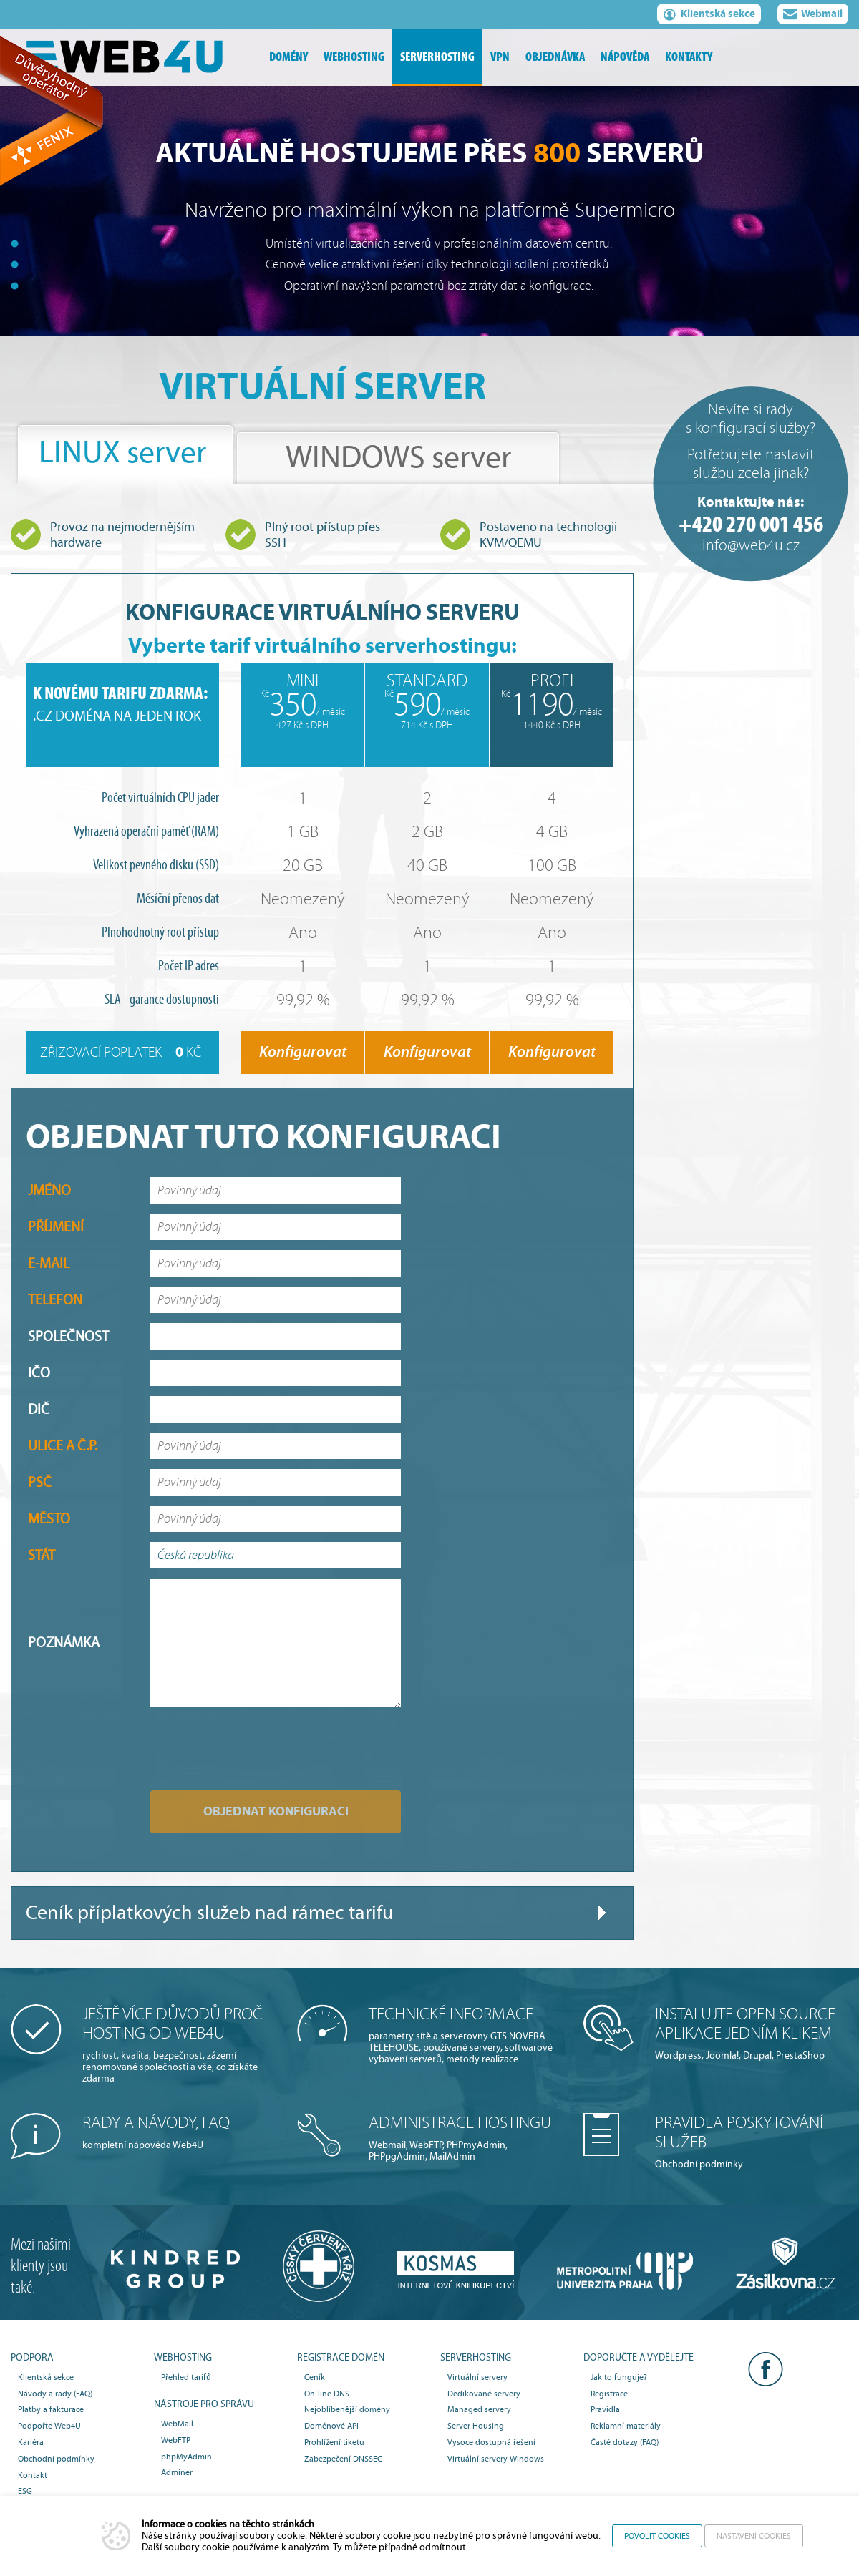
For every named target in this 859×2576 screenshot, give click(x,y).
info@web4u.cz (751, 546)
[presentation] (232, 1738)
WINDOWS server (398, 457)
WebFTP (175, 2440)
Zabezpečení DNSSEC (343, 2459)
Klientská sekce (709, 16)
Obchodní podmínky (751, 2141)
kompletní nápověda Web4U (179, 2132)
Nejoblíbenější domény (347, 2409)
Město (49, 1519)
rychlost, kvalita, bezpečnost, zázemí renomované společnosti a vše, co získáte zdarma (179, 2044)
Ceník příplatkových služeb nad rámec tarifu (209, 1913)
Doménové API (331, 2426)
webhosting (354, 56)
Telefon (55, 1300)
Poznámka (64, 1642)
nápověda (625, 56)
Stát (41, 1555)
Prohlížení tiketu (334, 2442)
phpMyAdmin (186, 2456)
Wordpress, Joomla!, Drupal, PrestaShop (751, 2033)
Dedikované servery (483, 2394)
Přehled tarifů (186, 2377)
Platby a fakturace (51, 2409)
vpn (500, 56)
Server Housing (475, 2426)
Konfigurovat (302, 1052)
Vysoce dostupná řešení (491, 2442)
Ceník (314, 2377)
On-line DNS (326, 2394)
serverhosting (437, 56)
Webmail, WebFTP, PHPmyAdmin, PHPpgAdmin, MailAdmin (465, 2137)
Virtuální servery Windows (495, 2459)
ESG (25, 2491)
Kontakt (32, 2475)
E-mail (48, 1263)
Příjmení (56, 1227)
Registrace (609, 2394)
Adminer (177, 2472)
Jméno (49, 1190)
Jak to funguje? (619, 2377)
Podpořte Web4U (49, 2426)
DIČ (38, 1409)
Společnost (68, 1336)
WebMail (177, 2424)
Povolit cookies (657, 2536)
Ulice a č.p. (62, 1446)
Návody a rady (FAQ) (55, 2394)
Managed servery (479, 2409)
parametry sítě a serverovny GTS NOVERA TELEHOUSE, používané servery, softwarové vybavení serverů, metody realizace (465, 2034)
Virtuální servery (477, 2377)
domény (288, 56)
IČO (39, 1373)
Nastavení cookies (754, 2536)
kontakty (688, 56)
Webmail (813, 16)
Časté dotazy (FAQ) (625, 2442)
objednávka (555, 56)
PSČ (40, 1482)
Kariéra (31, 2442)
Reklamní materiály (626, 2426)
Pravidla (605, 2409)
